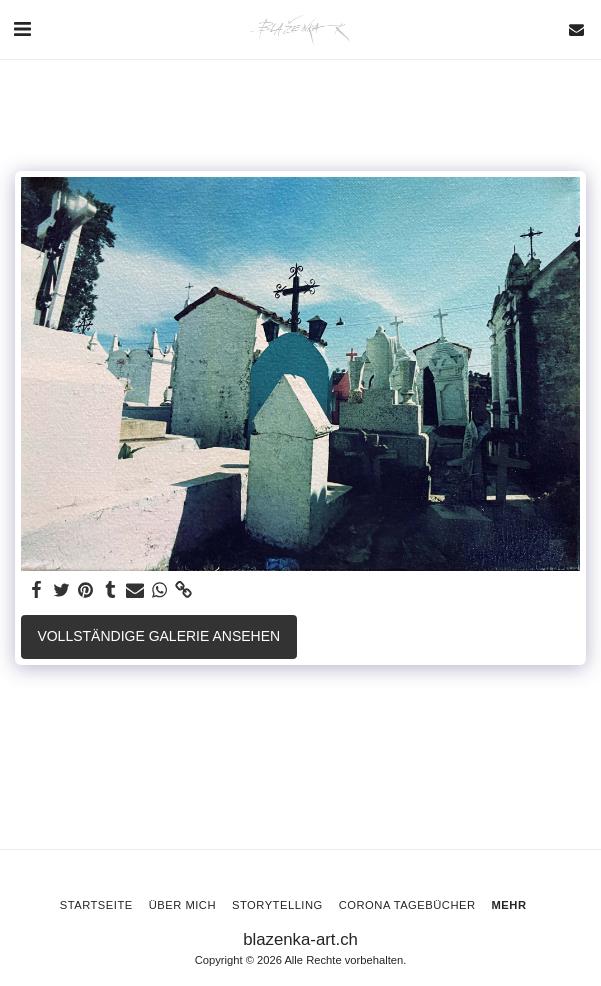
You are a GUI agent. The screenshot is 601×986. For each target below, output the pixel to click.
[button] (22, 29)
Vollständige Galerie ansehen (158, 636)
